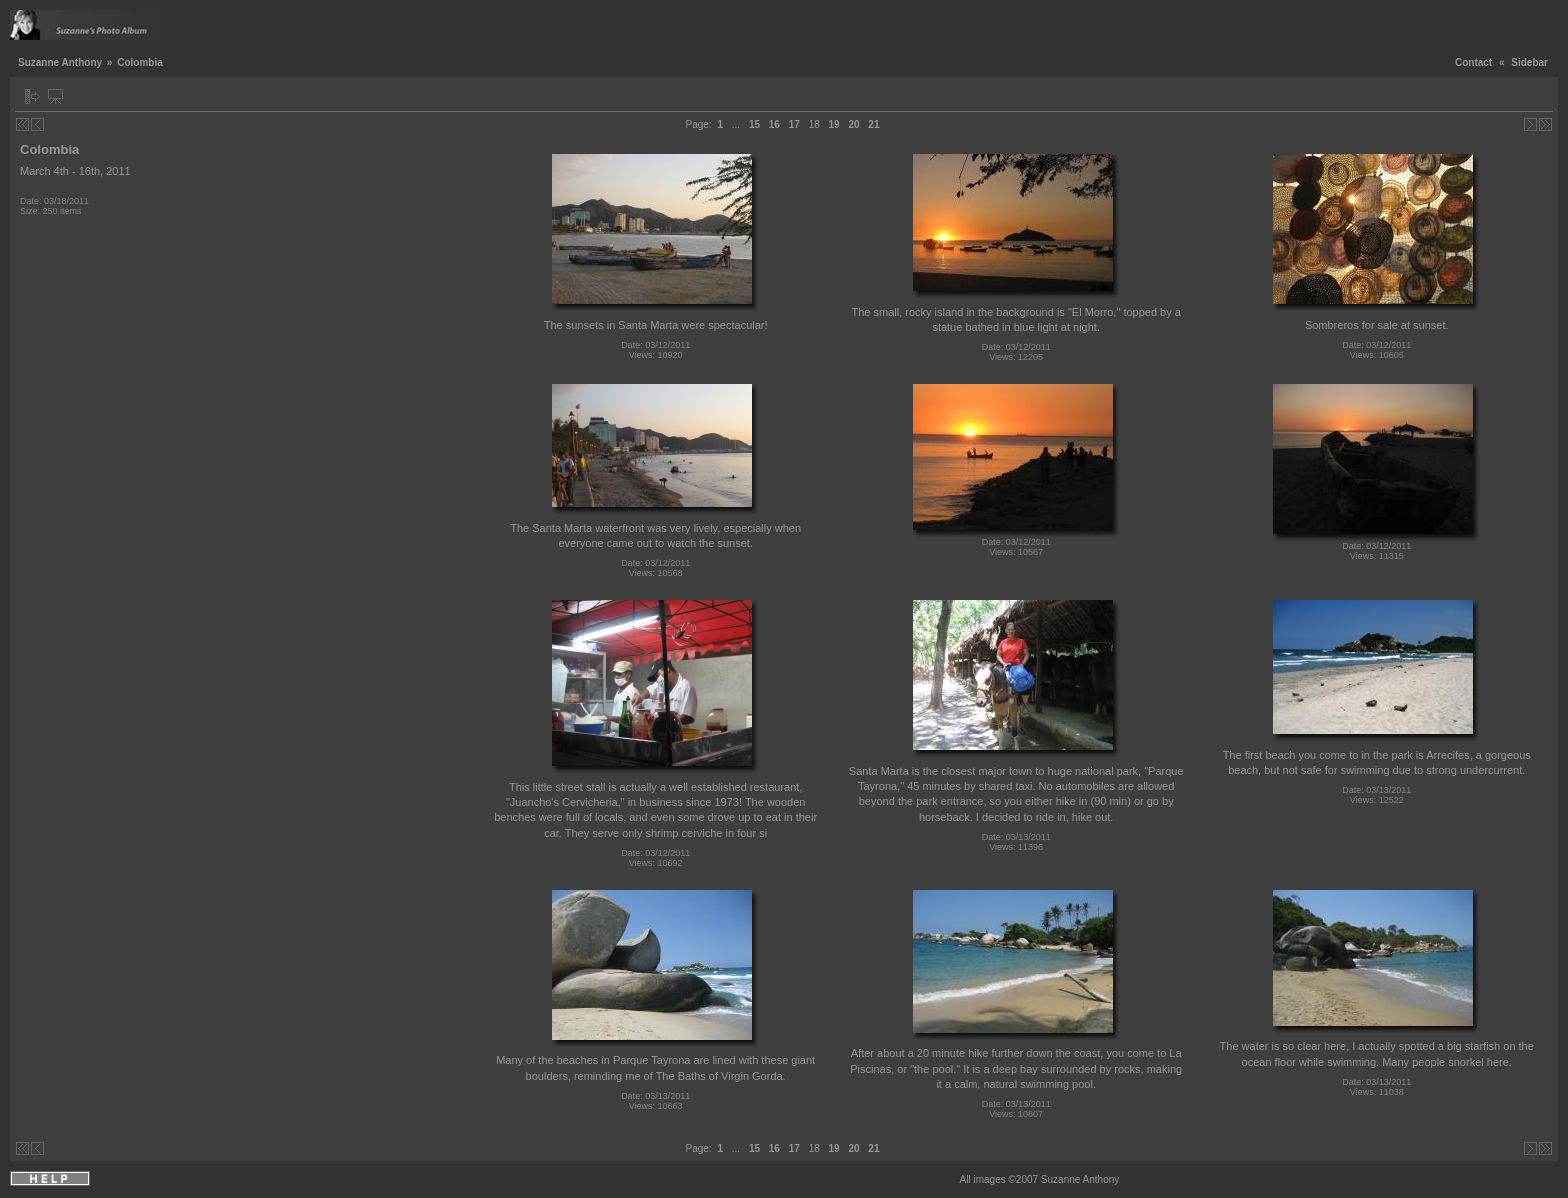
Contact (1473, 62)
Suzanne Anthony (60, 62)
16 (774, 124)
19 (834, 124)
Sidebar (1529, 62)
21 (873, 124)
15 (754, 124)
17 (794, 124)
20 (853, 124)
